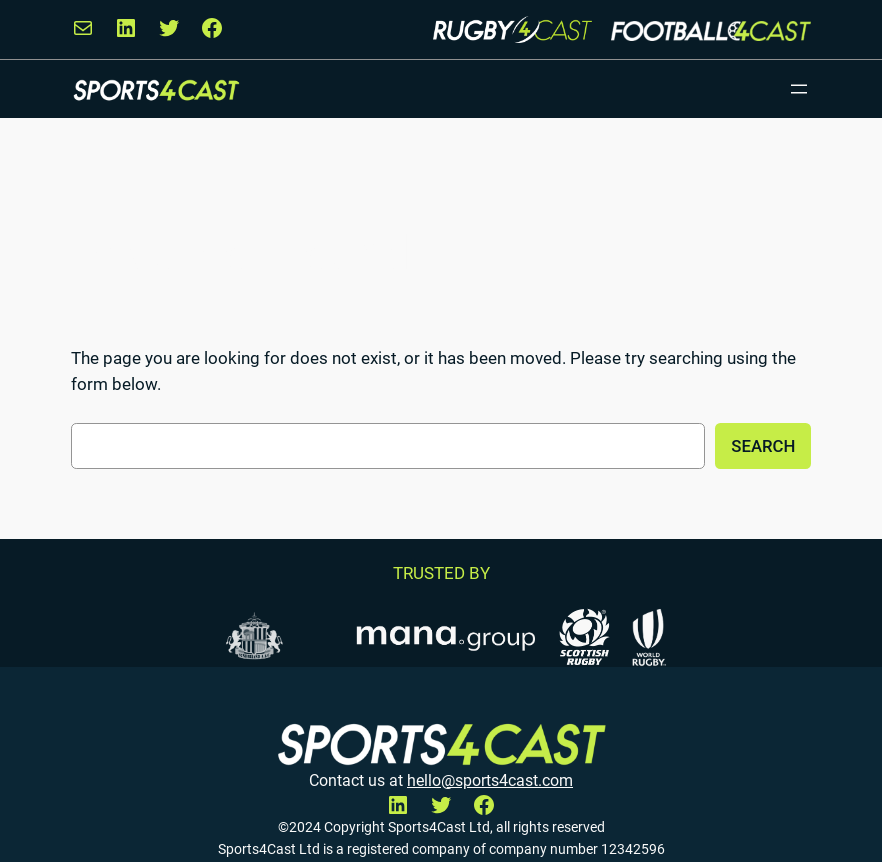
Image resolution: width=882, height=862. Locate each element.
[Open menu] (799, 89)
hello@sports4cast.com (490, 780)
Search (763, 446)
